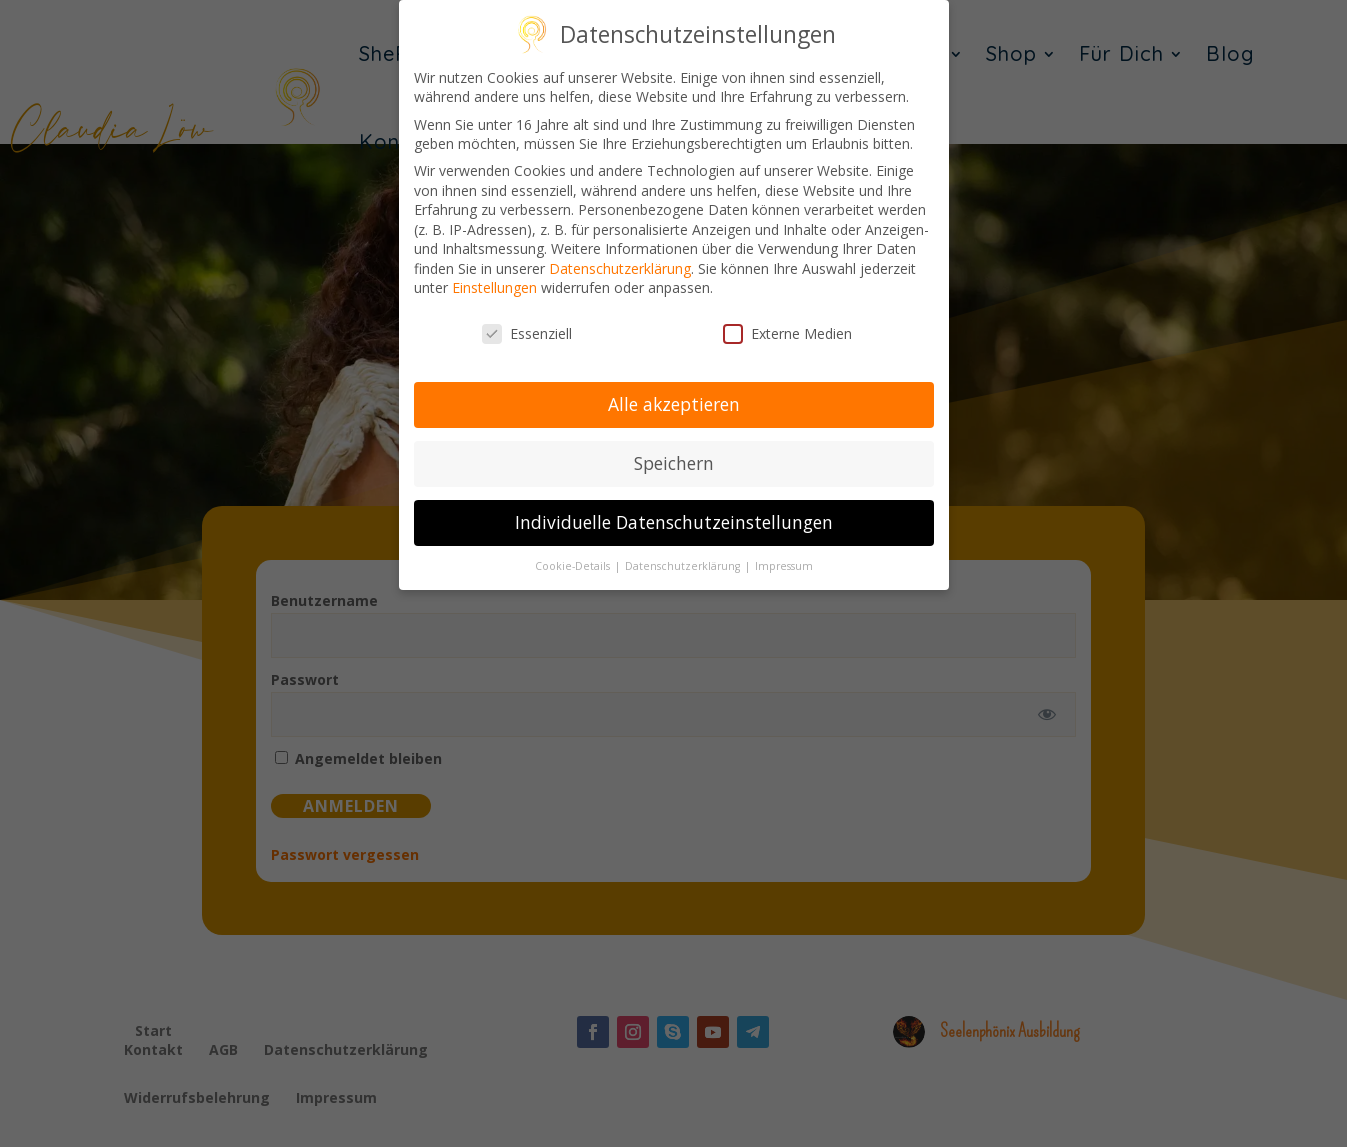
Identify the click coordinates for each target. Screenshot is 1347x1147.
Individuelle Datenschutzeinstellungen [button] (674, 521)
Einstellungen (494, 287)
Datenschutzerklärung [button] (684, 565)
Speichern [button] (674, 462)
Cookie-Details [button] (574, 565)
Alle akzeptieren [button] (674, 403)
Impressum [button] (784, 565)
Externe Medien (787, 332)
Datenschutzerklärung (620, 267)
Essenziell (527, 332)
